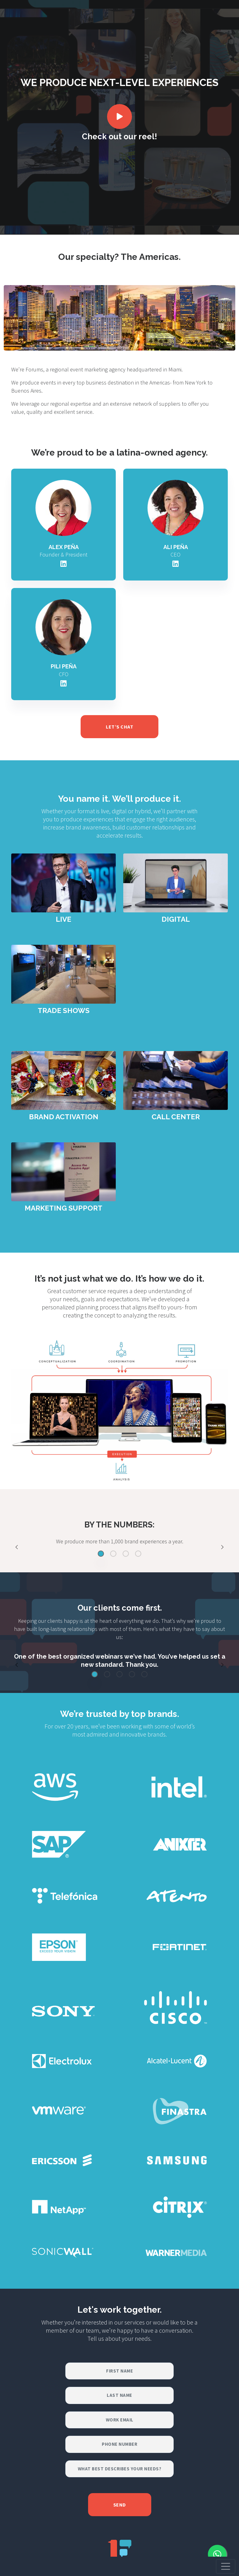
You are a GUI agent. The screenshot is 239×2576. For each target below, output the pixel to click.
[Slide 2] (113, 1554)
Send (119, 2505)
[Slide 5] (144, 1674)
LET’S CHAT (119, 727)
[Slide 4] (138, 1554)
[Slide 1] (101, 1554)
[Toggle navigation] (225, 2566)
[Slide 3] (126, 1554)
